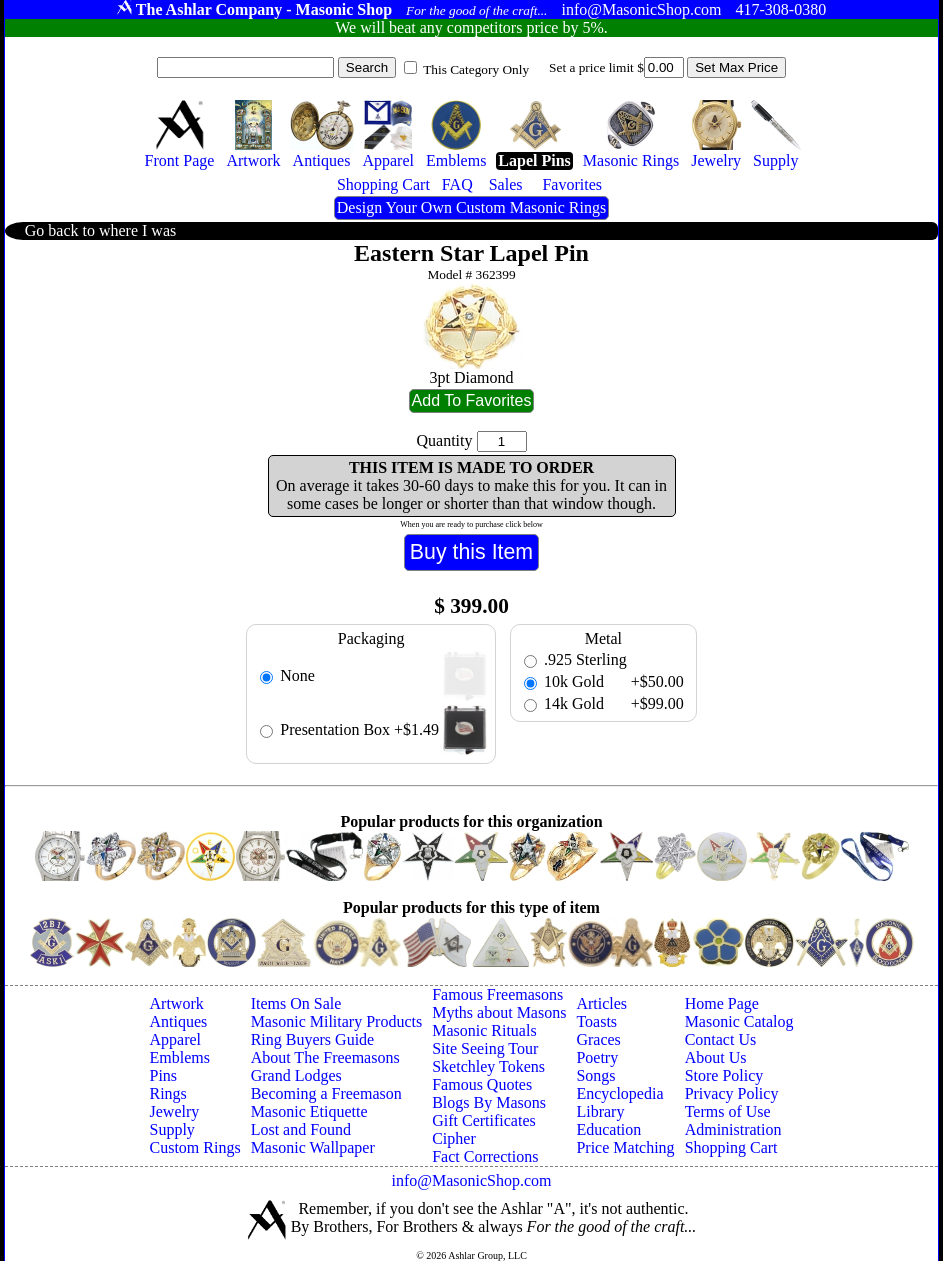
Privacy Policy (732, 1093)
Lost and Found (301, 1129)
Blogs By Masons (489, 1102)
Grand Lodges (296, 1075)
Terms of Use (728, 1111)
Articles (601, 1003)
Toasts (596, 1021)
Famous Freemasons (497, 994)
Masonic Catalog (739, 1021)
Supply (172, 1129)
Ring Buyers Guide (313, 1039)
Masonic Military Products (337, 1021)
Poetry (597, 1057)
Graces (598, 1039)
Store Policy (724, 1075)
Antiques (179, 1021)
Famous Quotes (482, 1084)
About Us (716, 1057)
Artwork (177, 1003)
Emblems (180, 1057)
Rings (168, 1093)
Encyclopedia (619, 1093)
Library (600, 1111)
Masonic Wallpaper (313, 1147)
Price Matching (625, 1147)
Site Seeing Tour (485, 1048)
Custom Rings (195, 1147)
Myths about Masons (499, 1012)
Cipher (454, 1138)
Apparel (176, 1039)
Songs (595, 1075)
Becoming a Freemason (326, 1093)
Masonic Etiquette (309, 1111)
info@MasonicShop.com (471, 1180)
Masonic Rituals (484, 1030)
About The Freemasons (325, 1057)
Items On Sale (296, 1003)
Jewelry (175, 1111)
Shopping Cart (731, 1147)
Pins (164, 1075)
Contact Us (721, 1039)
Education (608, 1129)
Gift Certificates (484, 1120)
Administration (733, 1129)
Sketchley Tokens (488, 1066)
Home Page (722, 1003)
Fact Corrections (485, 1156)
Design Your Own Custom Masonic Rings (471, 207)
